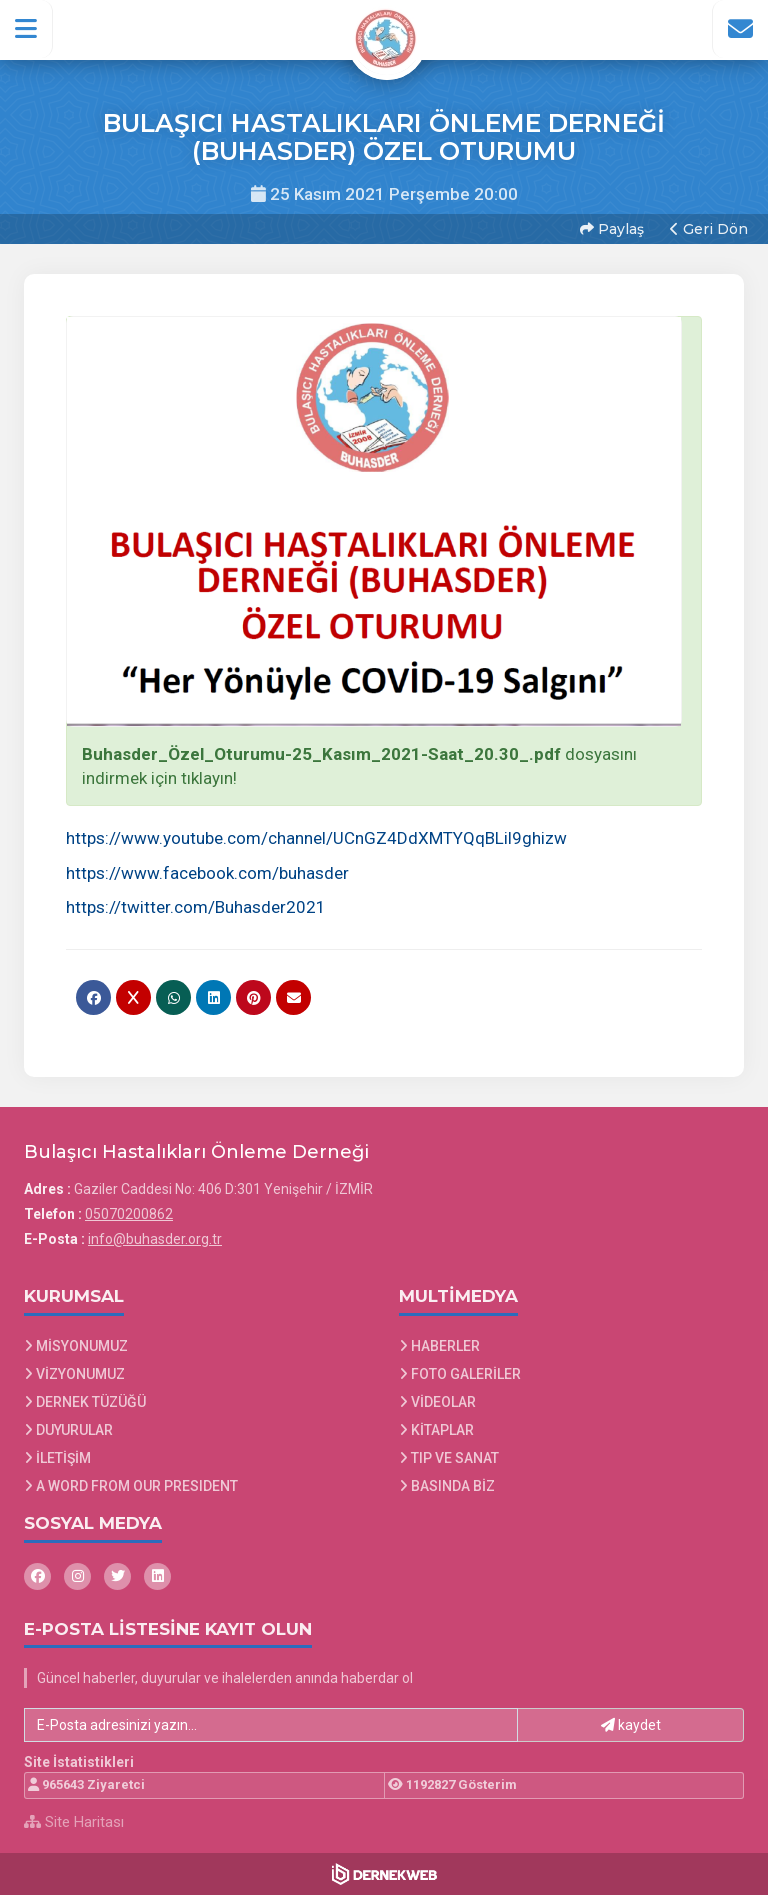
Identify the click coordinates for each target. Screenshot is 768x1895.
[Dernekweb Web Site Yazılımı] (384, 1874)
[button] (26, 29)
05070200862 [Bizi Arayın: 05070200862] (129, 1214)
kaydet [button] (631, 1725)
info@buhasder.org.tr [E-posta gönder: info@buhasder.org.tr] (155, 1239)
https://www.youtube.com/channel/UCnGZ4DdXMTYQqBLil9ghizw (316, 838)
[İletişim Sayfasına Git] (740, 29)
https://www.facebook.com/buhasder (207, 873)
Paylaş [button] (612, 229)
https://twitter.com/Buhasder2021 (196, 907)
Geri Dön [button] (709, 229)
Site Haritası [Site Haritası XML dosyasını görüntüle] (74, 1822)
